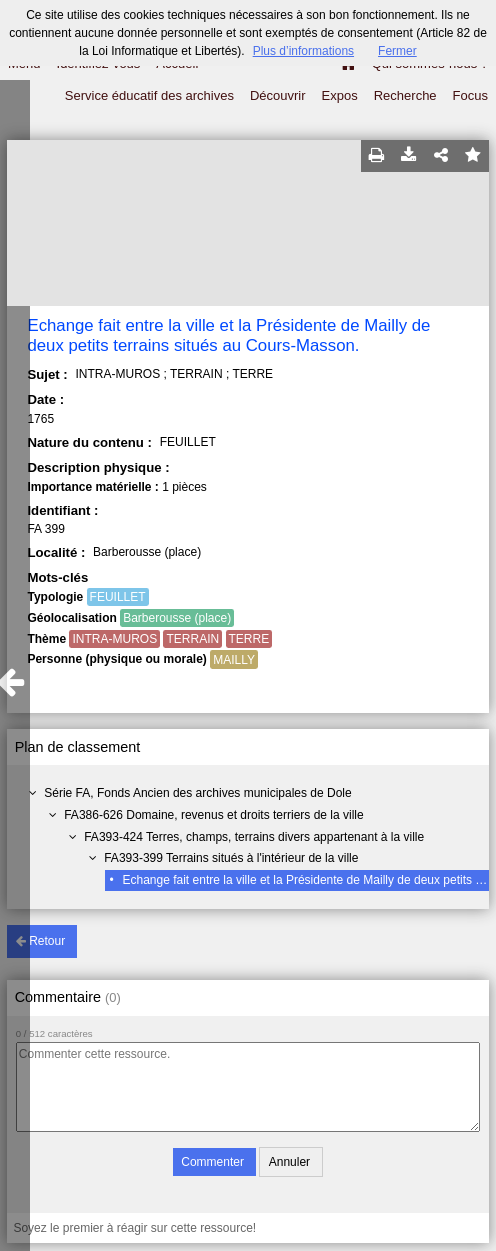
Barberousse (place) (177, 618)
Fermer (397, 51)
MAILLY (234, 660)
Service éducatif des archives (149, 95)
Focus (470, 95)
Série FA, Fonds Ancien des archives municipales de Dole (198, 793)
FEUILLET (118, 597)
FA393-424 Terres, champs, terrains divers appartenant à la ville (254, 837)
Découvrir (278, 95)
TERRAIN (192, 639)
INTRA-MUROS (114, 639)
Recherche (405, 95)
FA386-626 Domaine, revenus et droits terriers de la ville (213, 815)
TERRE (249, 639)
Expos (340, 95)
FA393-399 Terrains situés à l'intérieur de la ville (231, 858)
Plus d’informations (303, 51)
